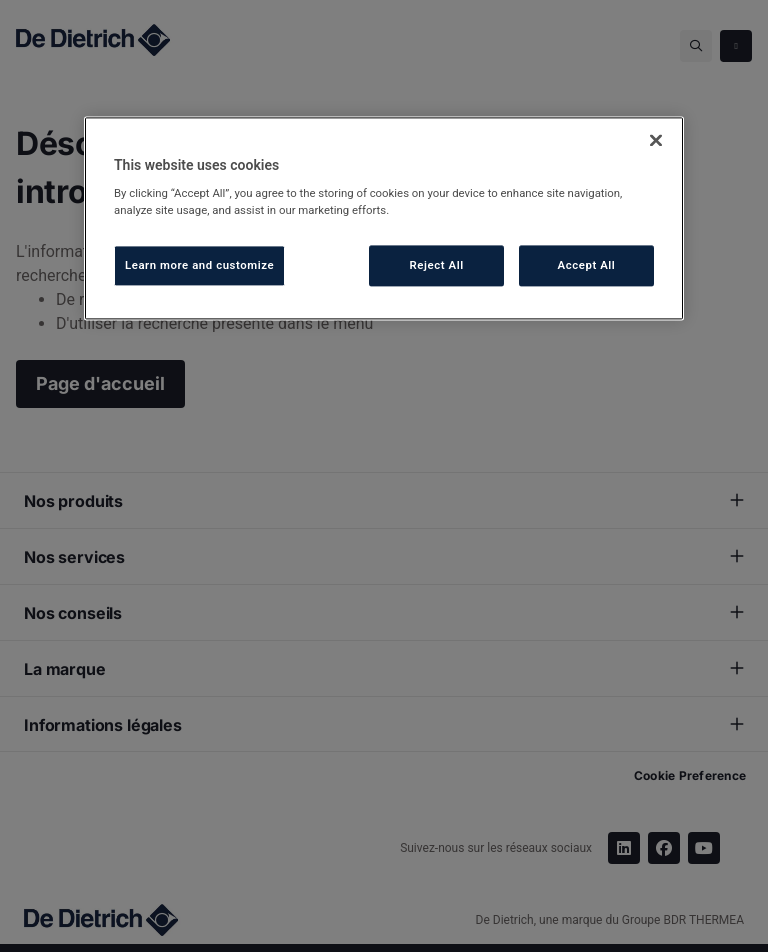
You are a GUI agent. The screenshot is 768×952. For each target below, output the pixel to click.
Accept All (587, 265)
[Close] (656, 140)
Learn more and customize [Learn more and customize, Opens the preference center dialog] (199, 265)
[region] (384, 218)
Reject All (437, 265)
